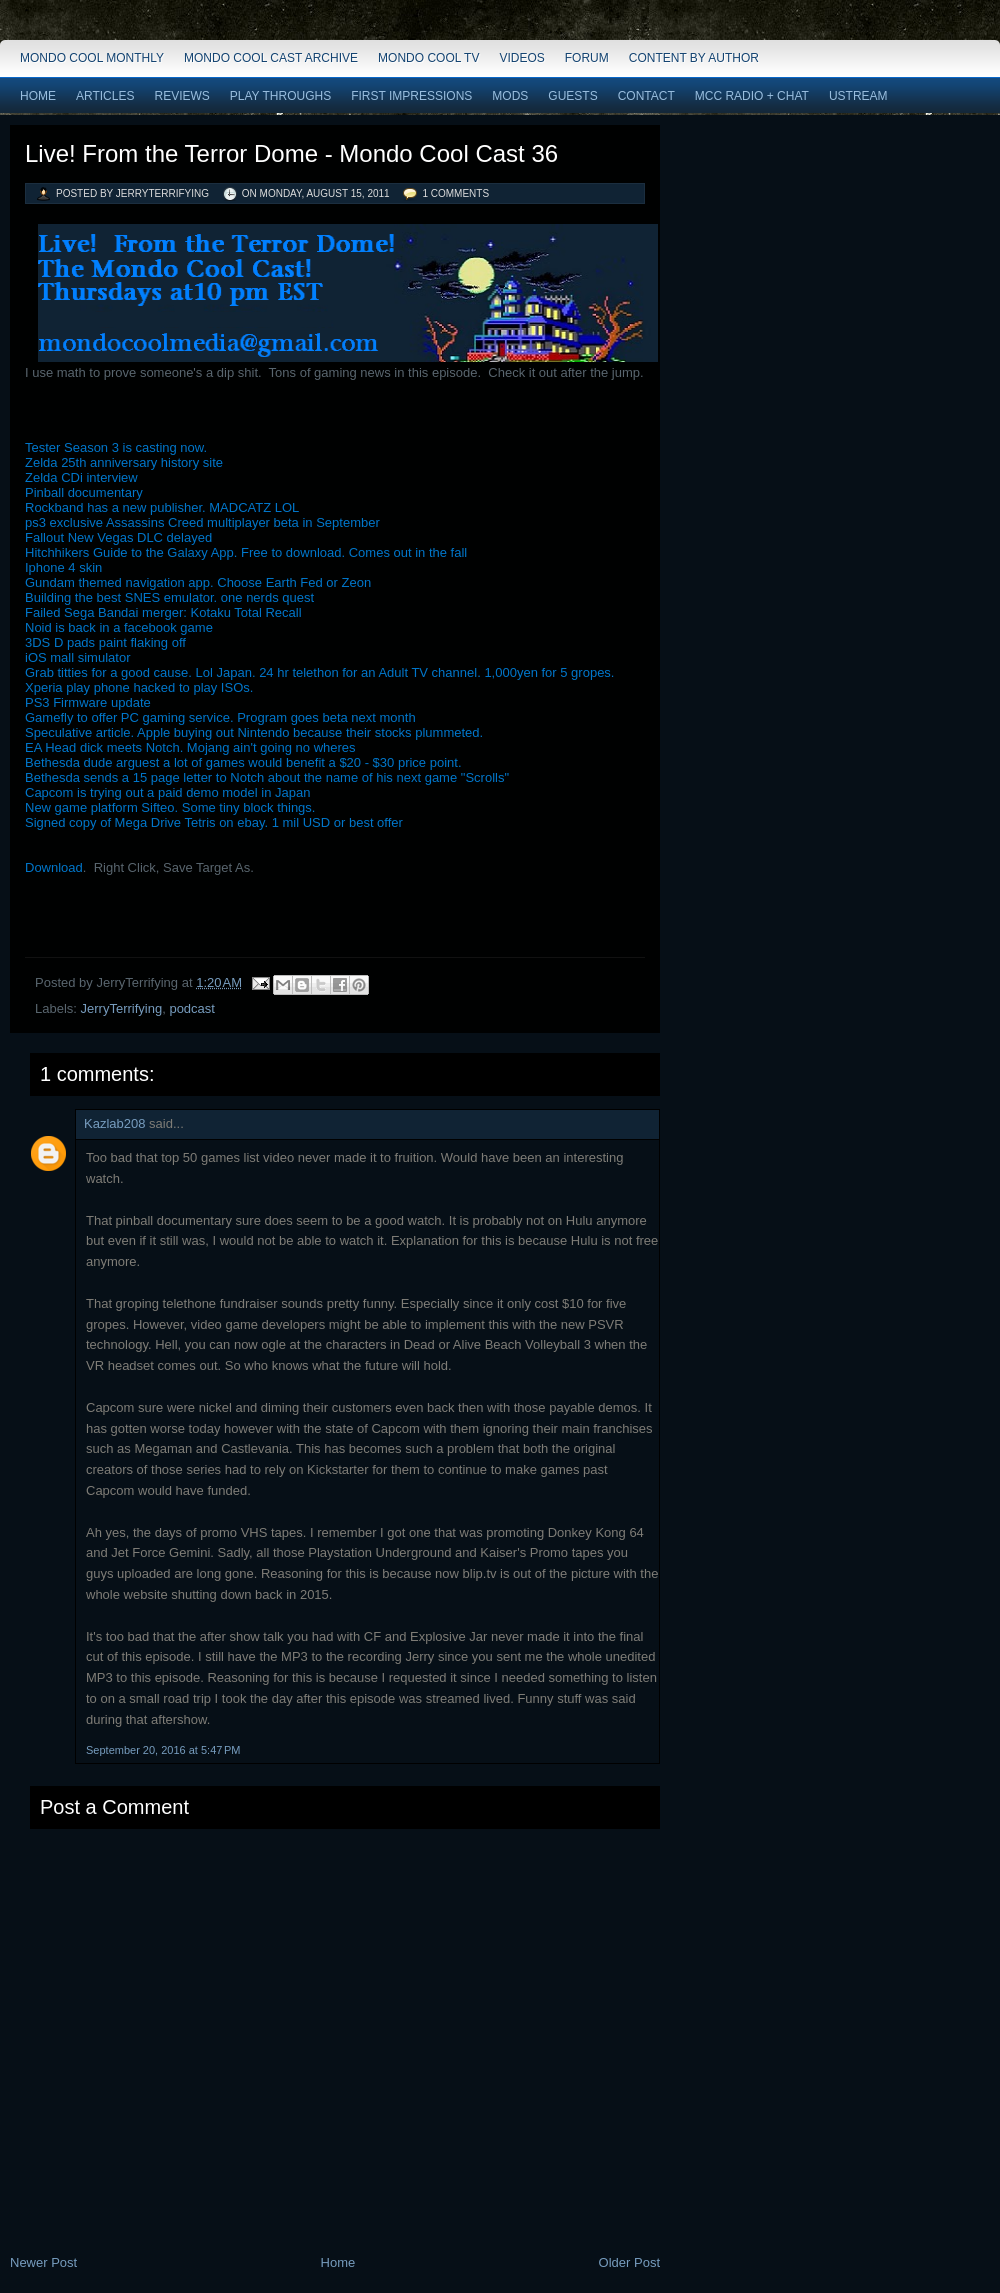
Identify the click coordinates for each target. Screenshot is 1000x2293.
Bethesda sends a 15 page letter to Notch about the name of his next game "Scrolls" (267, 777)
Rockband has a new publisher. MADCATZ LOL (162, 507)
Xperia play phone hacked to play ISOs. (139, 687)
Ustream (858, 96)
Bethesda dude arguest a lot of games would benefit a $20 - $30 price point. (243, 762)
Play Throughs (280, 96)
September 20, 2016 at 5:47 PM (163, 1750)
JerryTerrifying (122, 1008)
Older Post (629, 2262)
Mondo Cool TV (428, 58)
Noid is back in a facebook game (119, 627)
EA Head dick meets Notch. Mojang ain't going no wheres (190, 747)
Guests (572, 96)
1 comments (455, 193)
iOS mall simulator (77, 657)
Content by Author (694, 58)
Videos (521, 58)
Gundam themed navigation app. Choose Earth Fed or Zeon (198, 582)
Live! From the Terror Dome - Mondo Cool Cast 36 (291, 153)
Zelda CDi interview (81, 477)
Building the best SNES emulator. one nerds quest (169, 597)
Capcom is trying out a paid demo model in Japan (167, 792)
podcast (192, 1008)
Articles (105, 96)
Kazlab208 (114, 1123)
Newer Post (43, 2262)
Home (38, 96)
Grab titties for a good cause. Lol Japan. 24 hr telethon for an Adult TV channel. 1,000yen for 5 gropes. (319, 672)
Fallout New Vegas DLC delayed (118, 537)
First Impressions (411, 96)
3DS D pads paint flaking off (105, 642)
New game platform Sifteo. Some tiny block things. (170, 807)
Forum (587, 58)
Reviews (181, 96)
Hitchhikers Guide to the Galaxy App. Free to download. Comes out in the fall (246, 552)
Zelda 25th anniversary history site (124, 462)
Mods (510, 96)
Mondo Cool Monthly (92, 58)
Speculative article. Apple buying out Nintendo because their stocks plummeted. (254, 732)
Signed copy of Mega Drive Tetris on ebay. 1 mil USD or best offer (214, 822)
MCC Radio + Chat (752, 96)
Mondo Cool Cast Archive (271, 58)
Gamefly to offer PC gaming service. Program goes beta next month (220, 717)
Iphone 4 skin (63, 567)
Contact (646, 96)
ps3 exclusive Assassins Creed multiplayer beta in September (202, 522)
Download (54, 867)
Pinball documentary (84, 492)
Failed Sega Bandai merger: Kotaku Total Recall (163, 612)
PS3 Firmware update (88, 702)
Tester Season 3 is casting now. (116, 447)
